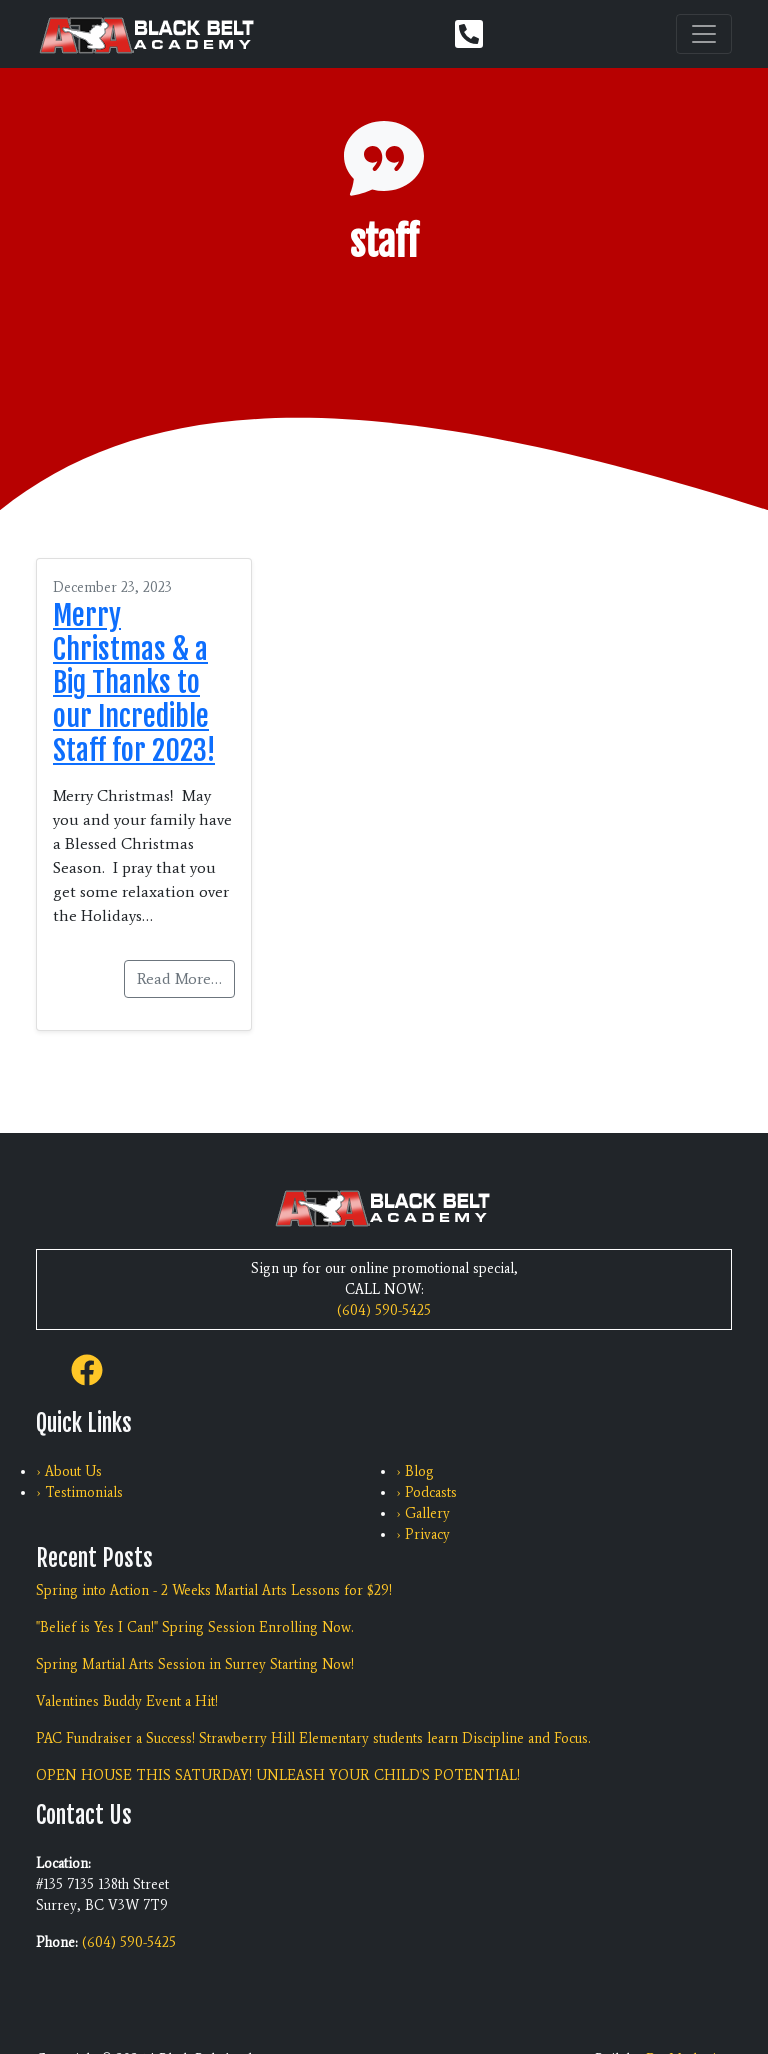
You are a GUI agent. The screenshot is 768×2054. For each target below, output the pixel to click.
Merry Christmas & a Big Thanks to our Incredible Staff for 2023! (134, 683)
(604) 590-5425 (384, 1310)
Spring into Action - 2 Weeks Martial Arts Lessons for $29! (214, 1590)
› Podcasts (426, 1492)
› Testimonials (79, 1492)
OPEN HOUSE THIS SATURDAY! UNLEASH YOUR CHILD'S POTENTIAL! (278, 1775)
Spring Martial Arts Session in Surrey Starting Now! (195, 1664)
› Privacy (423, 1534)
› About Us (69, 1471)
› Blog (415, 1471)
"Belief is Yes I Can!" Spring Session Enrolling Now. (195, 1627)
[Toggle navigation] (704, 34)
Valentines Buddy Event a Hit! (127, 1701)
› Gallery (423, 1513)
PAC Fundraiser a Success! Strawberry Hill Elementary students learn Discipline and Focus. (313, 1738)
